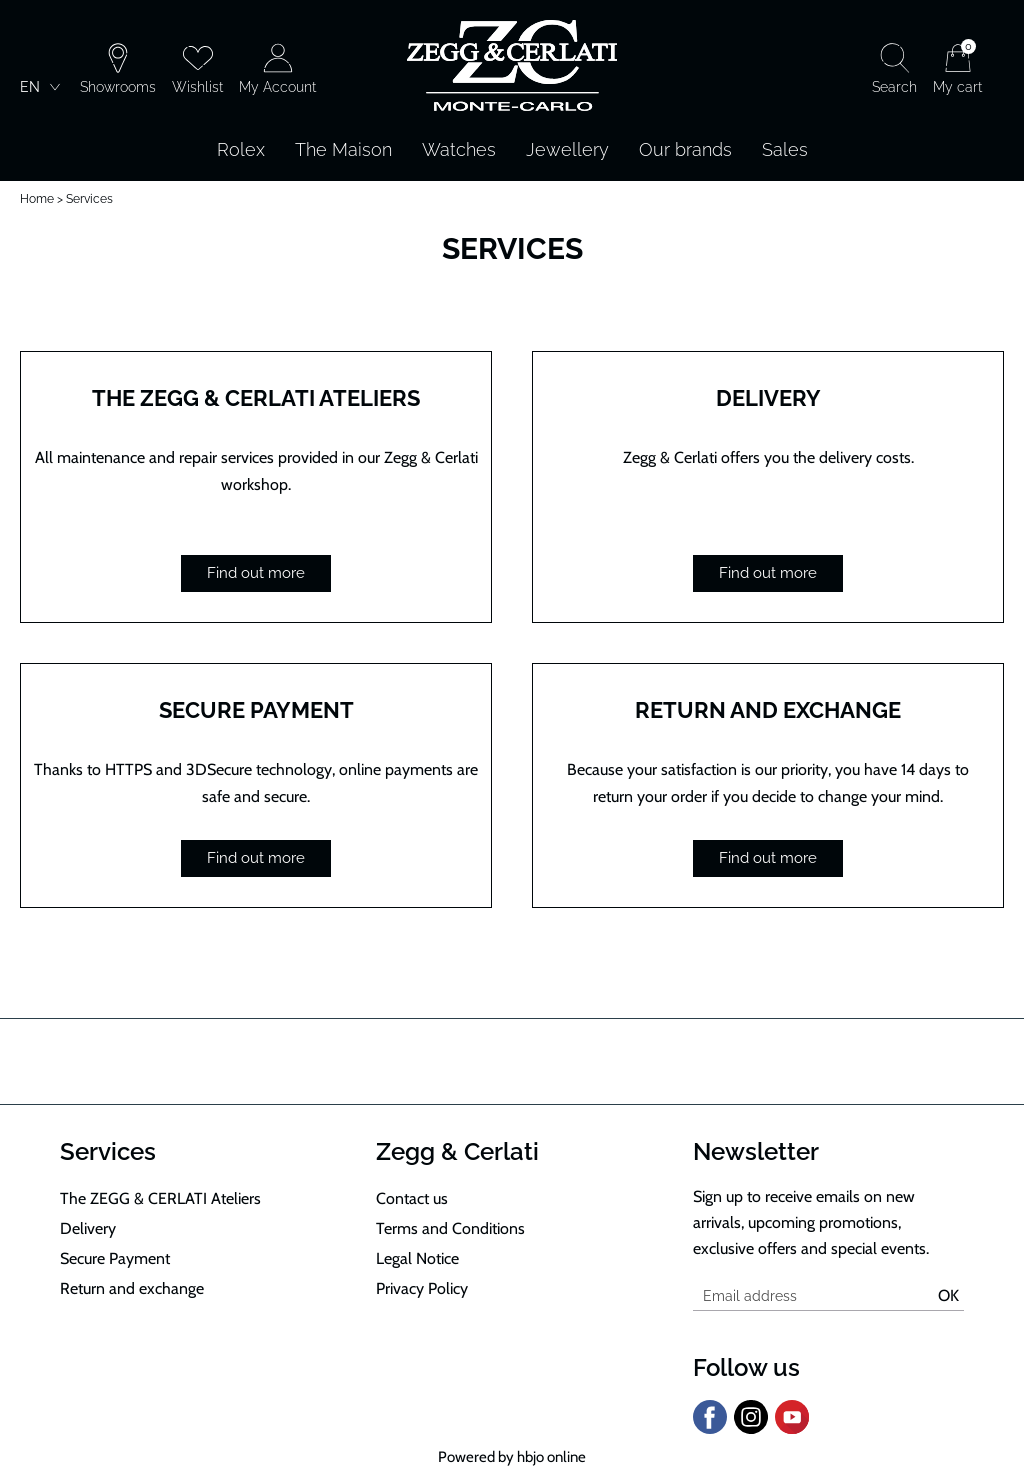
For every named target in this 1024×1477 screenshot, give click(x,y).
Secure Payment (256, 710)
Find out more (256, 573)
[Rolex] (1001, 67)
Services (108, 1151)
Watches (459, 149)
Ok (948, 1295)
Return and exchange (768, 710)
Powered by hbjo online (512, 1457)
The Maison (343, 149)
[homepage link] (512, 67)
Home (37, 199)
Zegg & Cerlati (457, 1151)
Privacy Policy (422, 1288)
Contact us (412, 1198)
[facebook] (710, 1430)
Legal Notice (417, 1258)
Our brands (685, 149)
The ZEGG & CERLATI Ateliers (256, 398)
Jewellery (567, 149)
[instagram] (751, 1430)
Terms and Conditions (450, 1228)
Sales (785, 149)
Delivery (768, 398)
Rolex (241, 149)
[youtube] (792, 1430)
